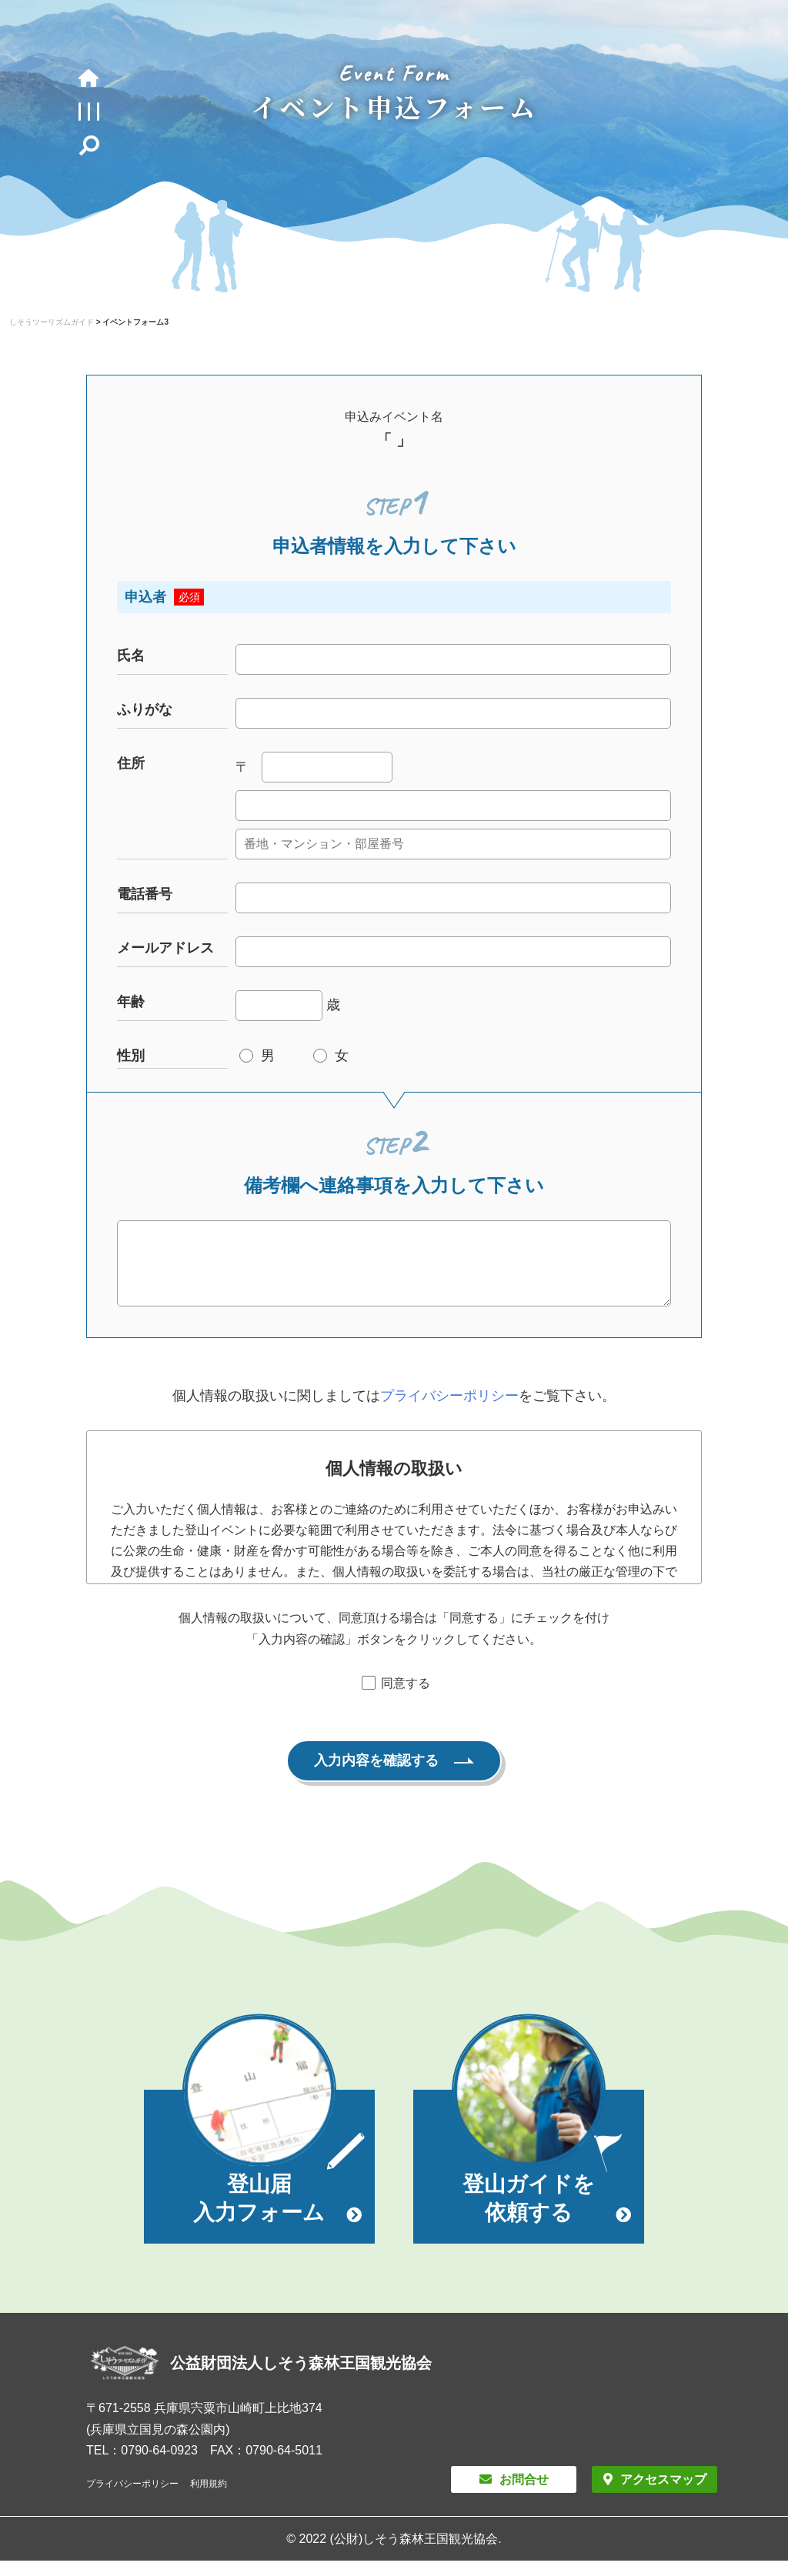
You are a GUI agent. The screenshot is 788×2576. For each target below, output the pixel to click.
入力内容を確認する (376, 1776)
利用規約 (208, 2499)
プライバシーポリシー (449, 1411)
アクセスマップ (663, 2494)
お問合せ (524, 2494)
